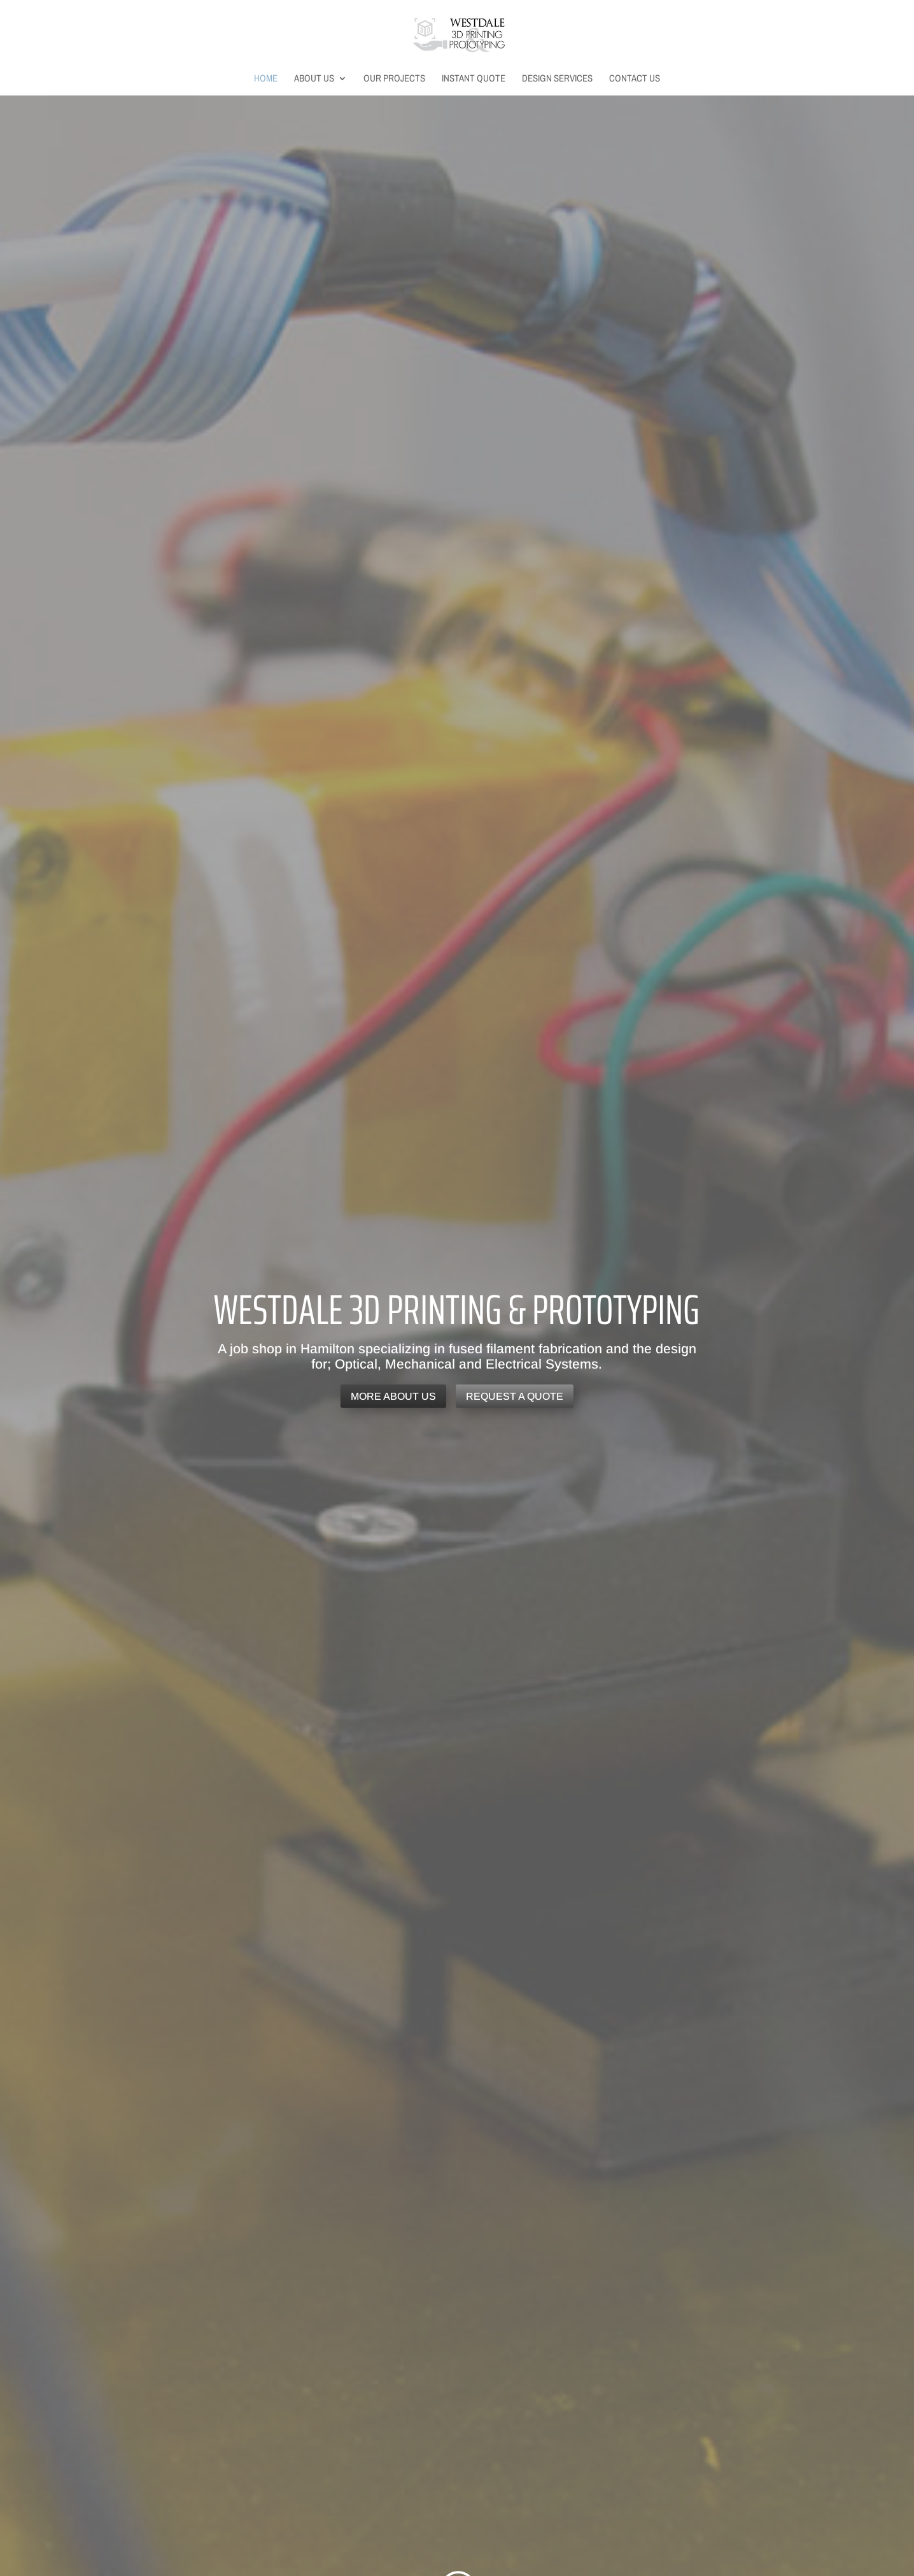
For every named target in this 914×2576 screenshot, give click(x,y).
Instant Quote (473, 79)
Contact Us (634, 79)
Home (266, 79)
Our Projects (394, 79)
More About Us (393, 1396)
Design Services (557, 79)
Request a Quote (514, 1396)
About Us (314, 79)
